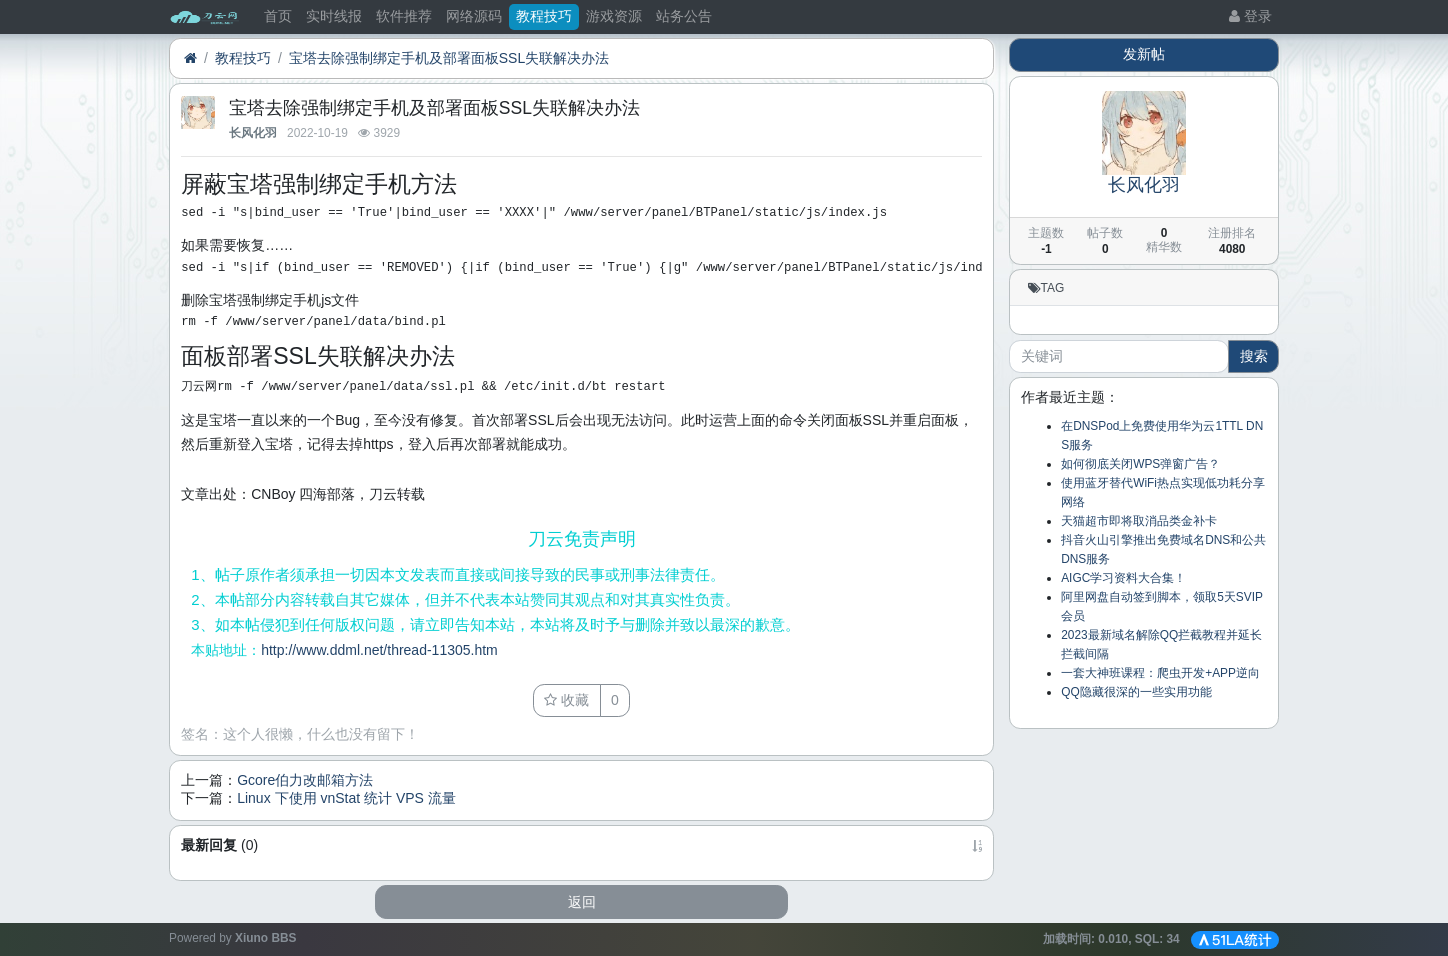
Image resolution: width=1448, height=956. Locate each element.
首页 (278, 16)
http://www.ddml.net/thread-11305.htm (379, 650)
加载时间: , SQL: (1113, 939)
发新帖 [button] (1144, 54)
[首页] (190, 59)
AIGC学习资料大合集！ (1123, 578)
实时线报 (334, 16)
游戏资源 (614, 16)
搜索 (1254, 356)
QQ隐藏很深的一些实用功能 (1136, 692)
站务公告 (684, 16)
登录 (1250, 16)
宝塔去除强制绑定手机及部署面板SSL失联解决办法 (449, 58)
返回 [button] (582, 902)
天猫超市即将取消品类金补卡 (1139, 521)
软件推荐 (404, 16)
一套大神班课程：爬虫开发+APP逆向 (1160, 673)
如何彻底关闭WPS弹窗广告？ (1140, 464)
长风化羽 (253, 133)
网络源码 (474, 16)
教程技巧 (544, 16)
